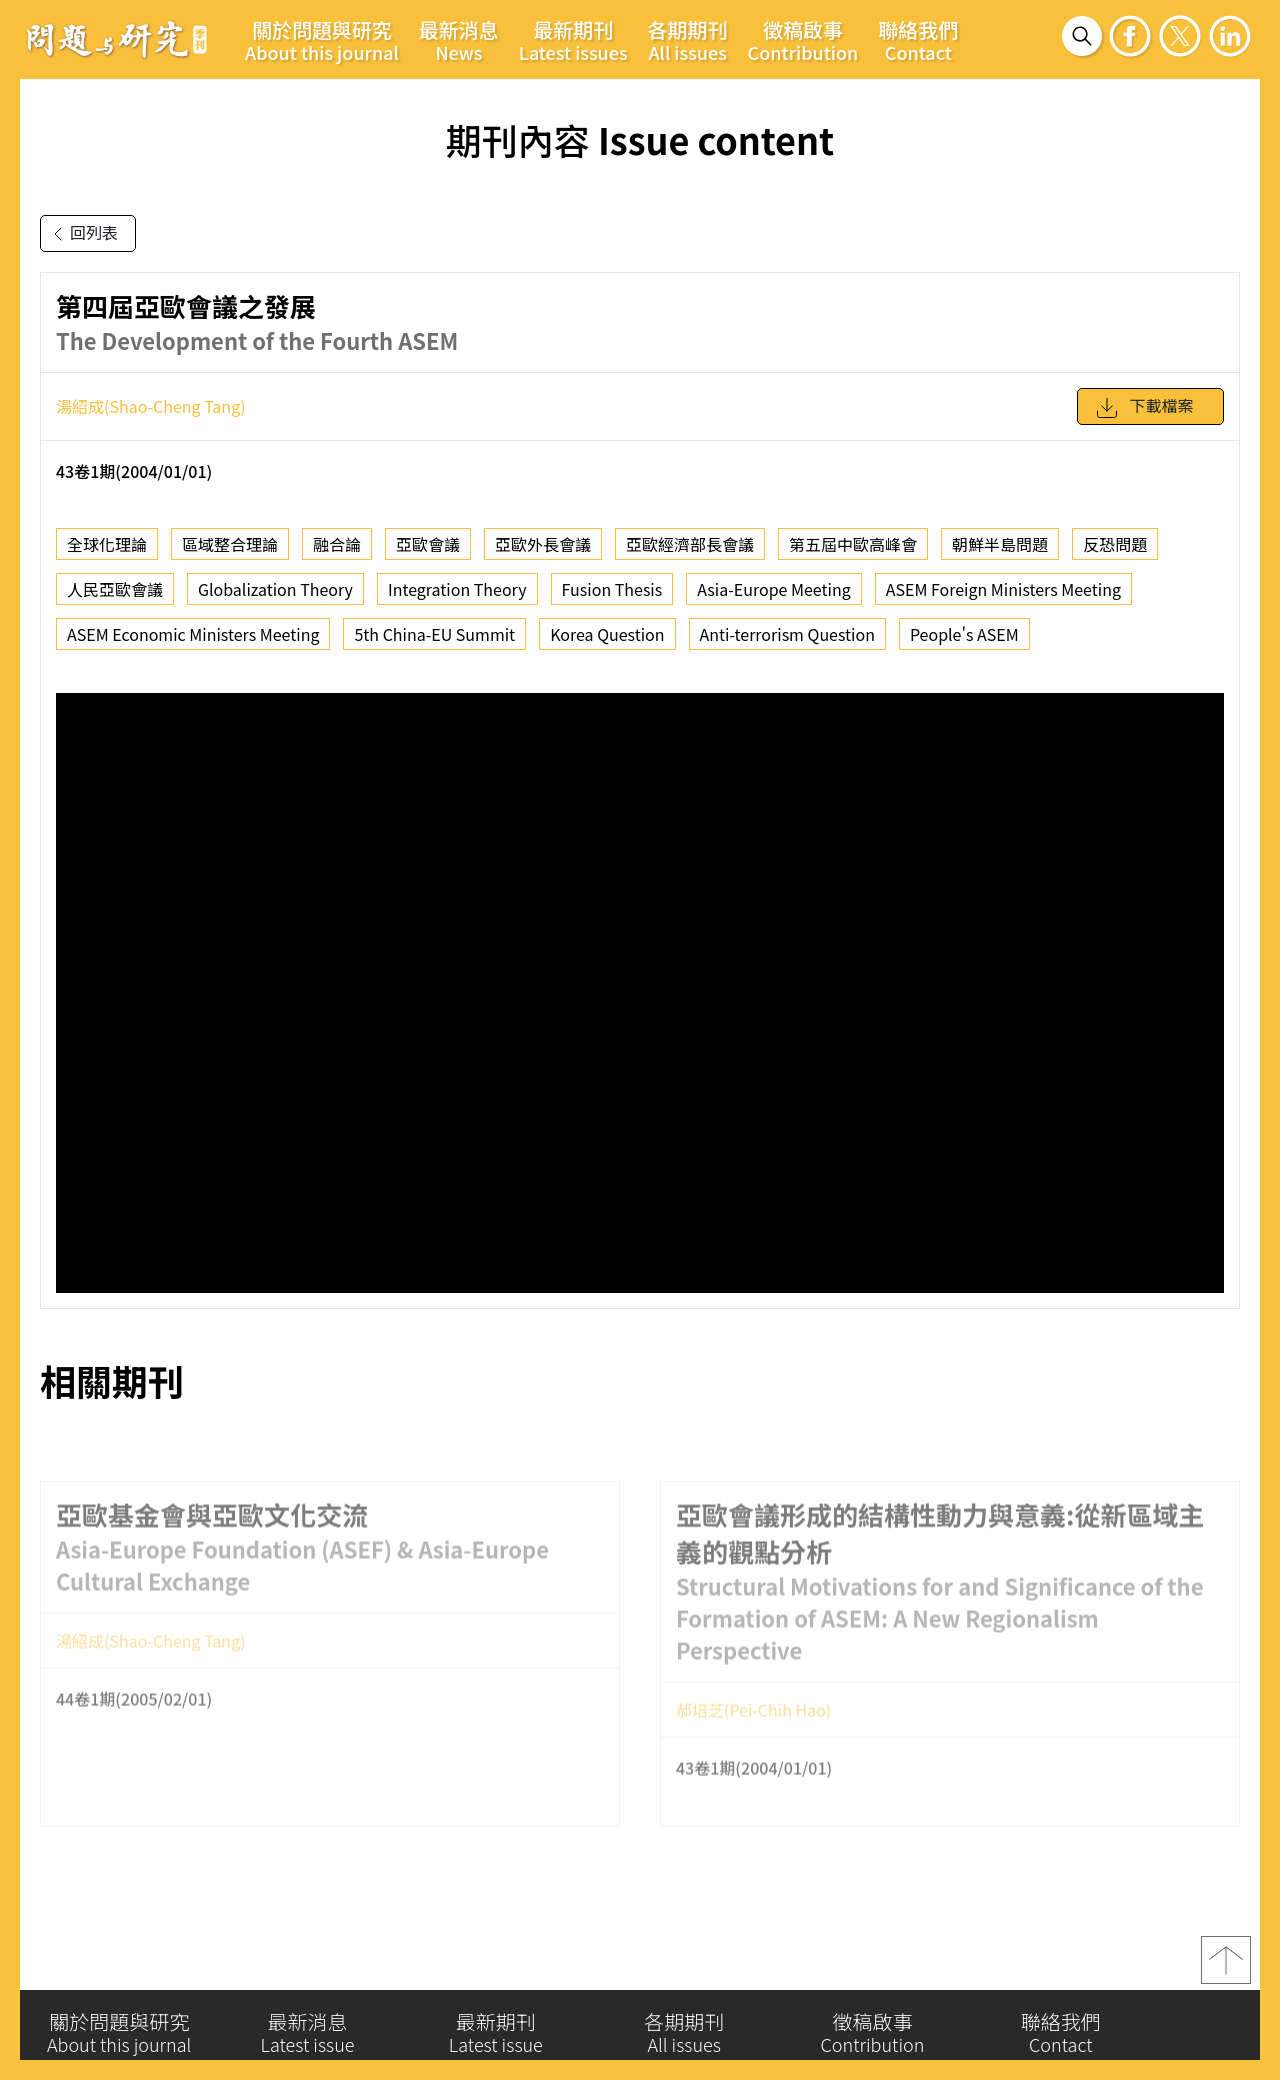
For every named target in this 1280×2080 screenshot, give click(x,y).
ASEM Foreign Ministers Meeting (1003, 589)
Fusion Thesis (612, 589)
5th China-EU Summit (434, 634)
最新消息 (459, 40)
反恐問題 (1115, 544)
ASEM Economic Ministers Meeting (193, 634)
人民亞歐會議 (115, 589)
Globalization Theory (275, 589)
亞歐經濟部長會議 (690, 544)
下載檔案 (1144, 408)
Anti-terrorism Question (787, 634)
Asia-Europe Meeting (773, 589)
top (1226, 1968)
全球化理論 (107, 544)
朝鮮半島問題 (1000, 544)
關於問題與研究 (322, 40)
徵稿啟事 (803, 40)
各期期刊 (688, 40)
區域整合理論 (230, 544)
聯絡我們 (918, 40)
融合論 (337, 544)
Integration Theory (457, 589)
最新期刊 (573, 40)
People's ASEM (964, 634)
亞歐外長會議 (543, 544)
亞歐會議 (428, 544)
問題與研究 (117, 39)
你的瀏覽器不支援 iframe (640, 993)
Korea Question (607, 634)
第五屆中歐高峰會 (853, 544)
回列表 (82, 234)
